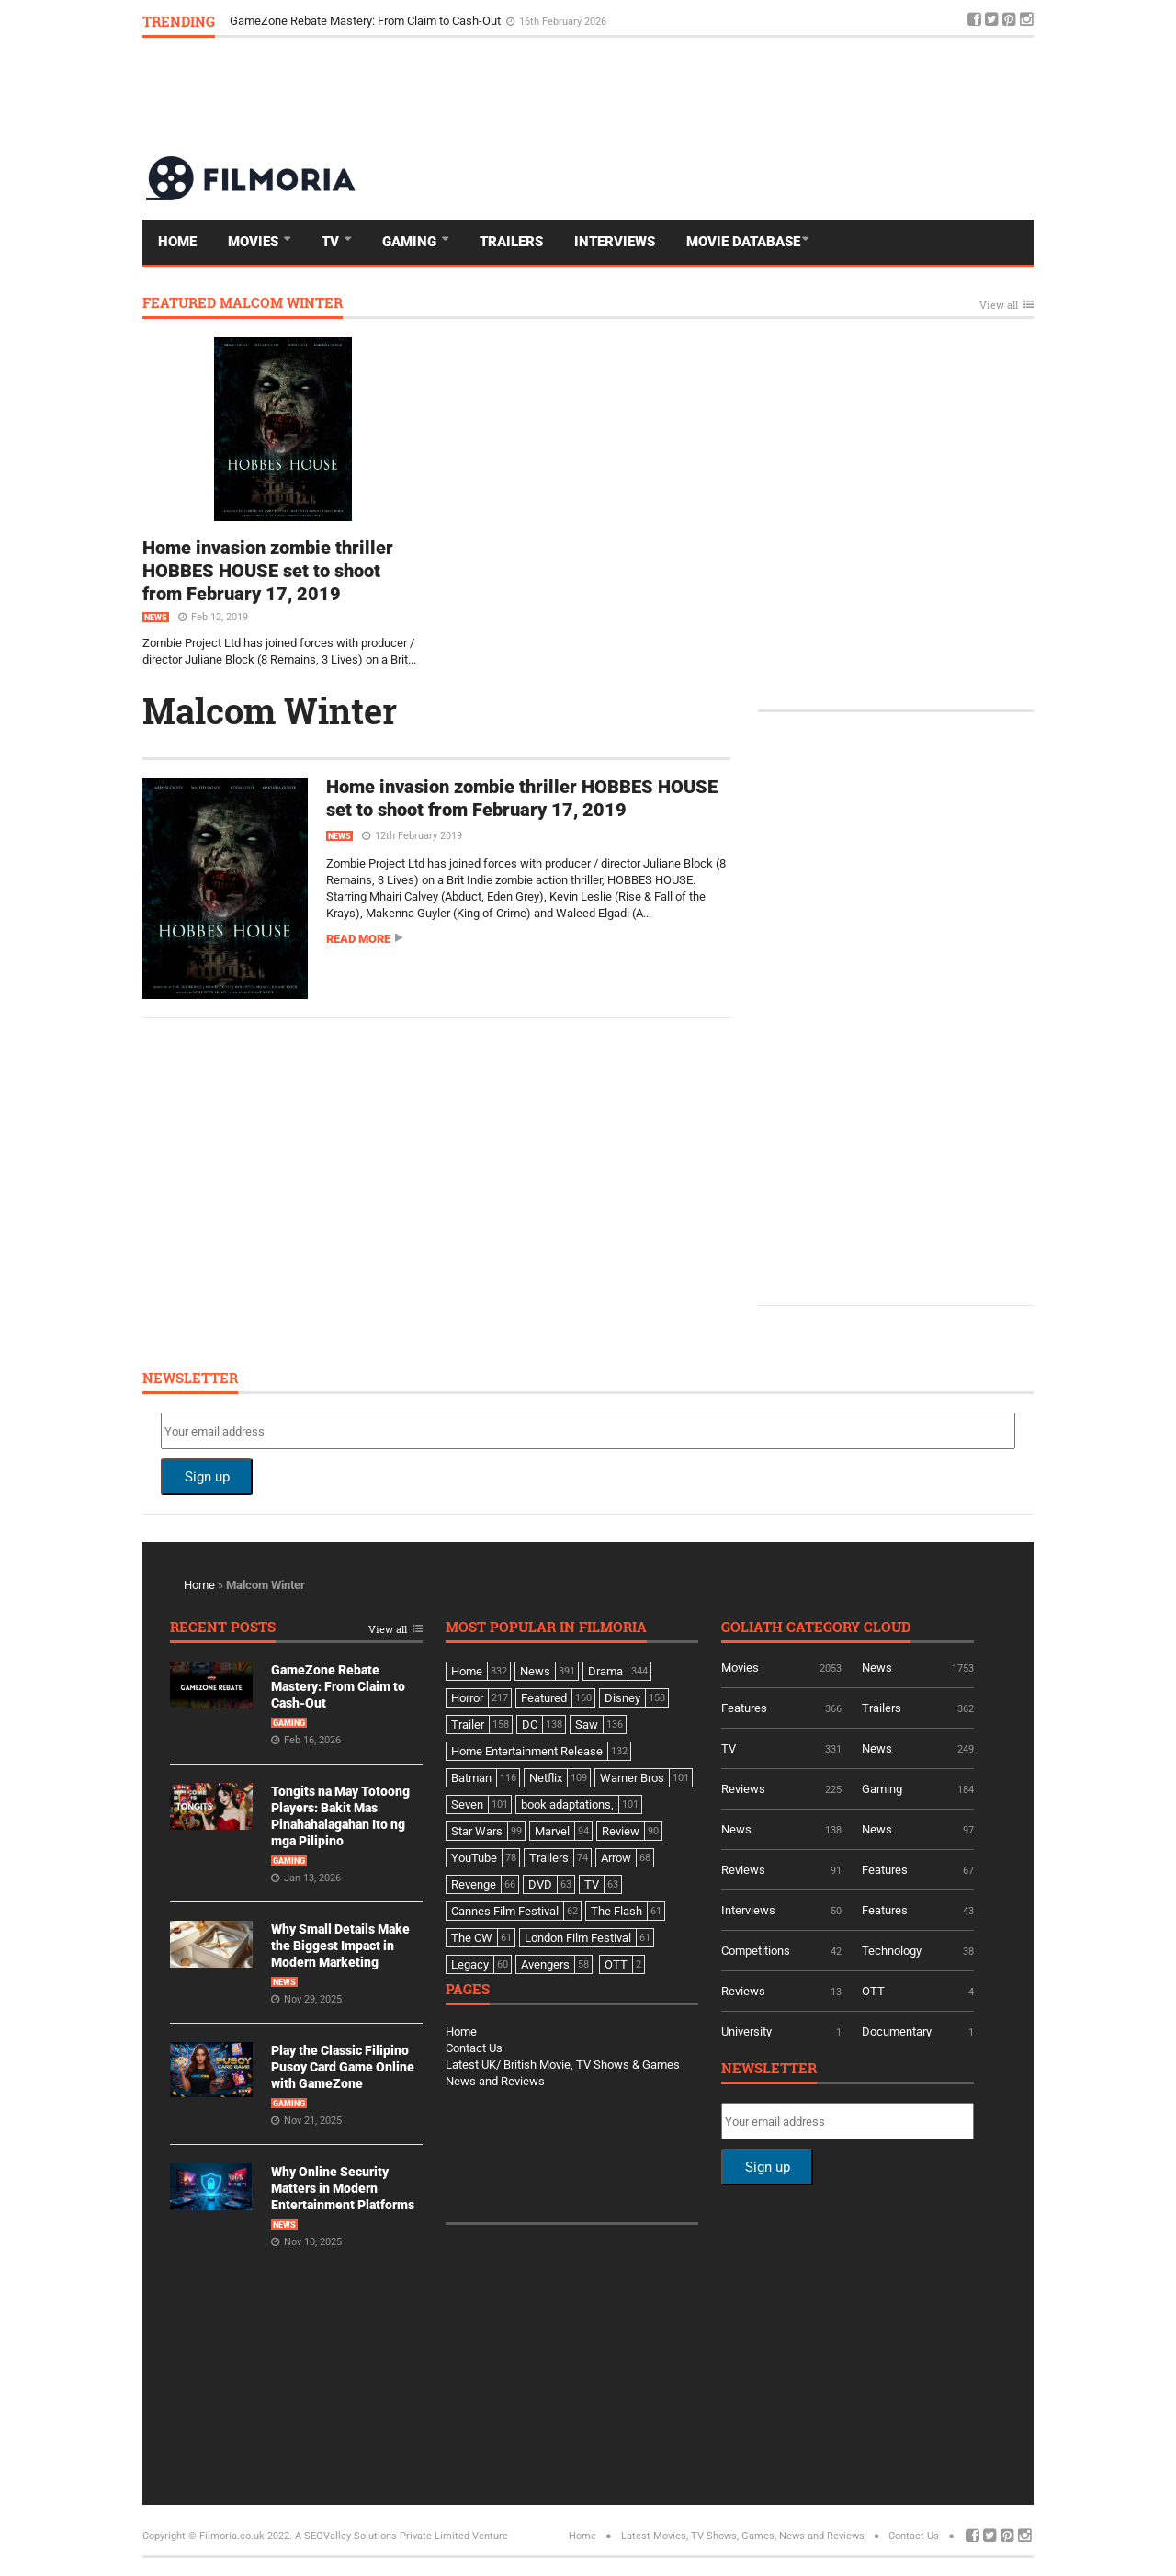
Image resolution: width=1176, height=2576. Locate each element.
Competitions (755, 1951)
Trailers (511, 241)
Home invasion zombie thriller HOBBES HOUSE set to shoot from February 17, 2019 (267, 571)
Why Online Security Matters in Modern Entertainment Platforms (342, 2188)
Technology (892, 1951)
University (746, 2031)
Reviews (743, 1789)
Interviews (614, 241)
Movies (255, 241)
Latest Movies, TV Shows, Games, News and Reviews (743, 2536)
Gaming (411, 241)
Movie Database (743, 241)
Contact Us (474, 2048)
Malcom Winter (269, 710)
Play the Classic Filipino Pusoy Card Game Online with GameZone (342, 2067)
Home (177, 241)
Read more (358, 939)
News (155, 617)
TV (332, 241)
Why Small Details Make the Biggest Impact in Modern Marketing (340, 1945)
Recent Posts (223, 1628)
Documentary (897, 2031)
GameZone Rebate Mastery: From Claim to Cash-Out (366, 21)
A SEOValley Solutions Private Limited (382, 2536)
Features (744, 1708)
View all (998, 306)
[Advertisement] (699, 95)
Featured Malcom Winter (242, 304)
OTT (873, 1991)
